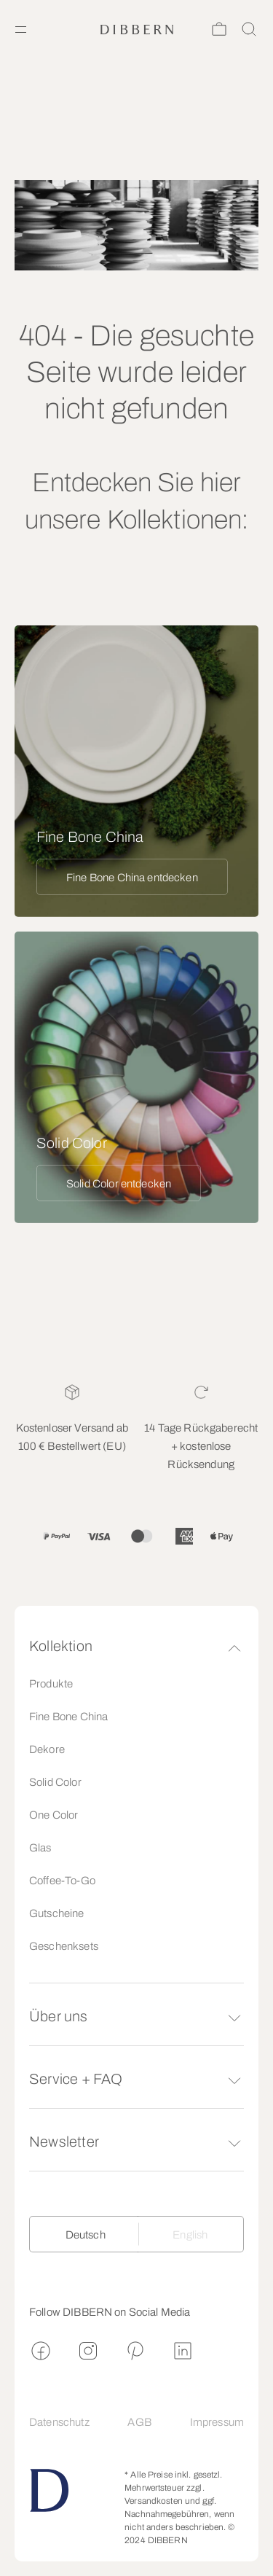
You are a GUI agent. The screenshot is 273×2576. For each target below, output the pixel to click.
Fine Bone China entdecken (132, 877)
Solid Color (55, 1782)
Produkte (51, 1684)
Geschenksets (63, 1946)
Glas (40, 1848)
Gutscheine (56, 1913)
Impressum (217, 2422)
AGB (139, 2422)
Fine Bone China (68, 1716)
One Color (53, 1815)
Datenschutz (59, 2422)
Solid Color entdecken (118, 1184)
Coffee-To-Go (62, 1880)
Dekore (47, 1749)
